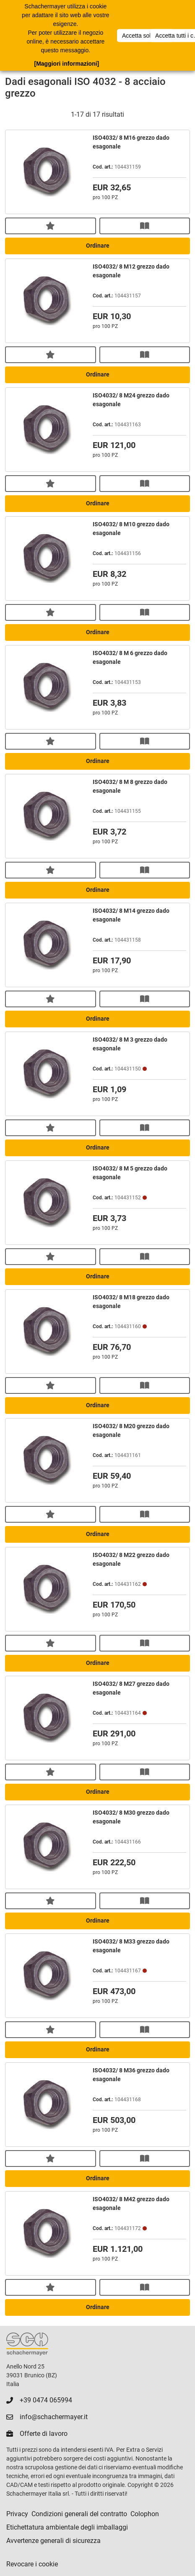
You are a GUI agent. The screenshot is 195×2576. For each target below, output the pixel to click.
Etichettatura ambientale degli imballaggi (67, 2527)
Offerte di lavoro (44, 2434)
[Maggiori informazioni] (66, 63)
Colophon (144, 2514)
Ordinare (97, 245)
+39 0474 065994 (46, 2400)
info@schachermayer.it (54, 2417)
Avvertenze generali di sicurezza (53, 2541)
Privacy (17, 2514)
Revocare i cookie (32, 2564)
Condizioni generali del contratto (79, 2514)
